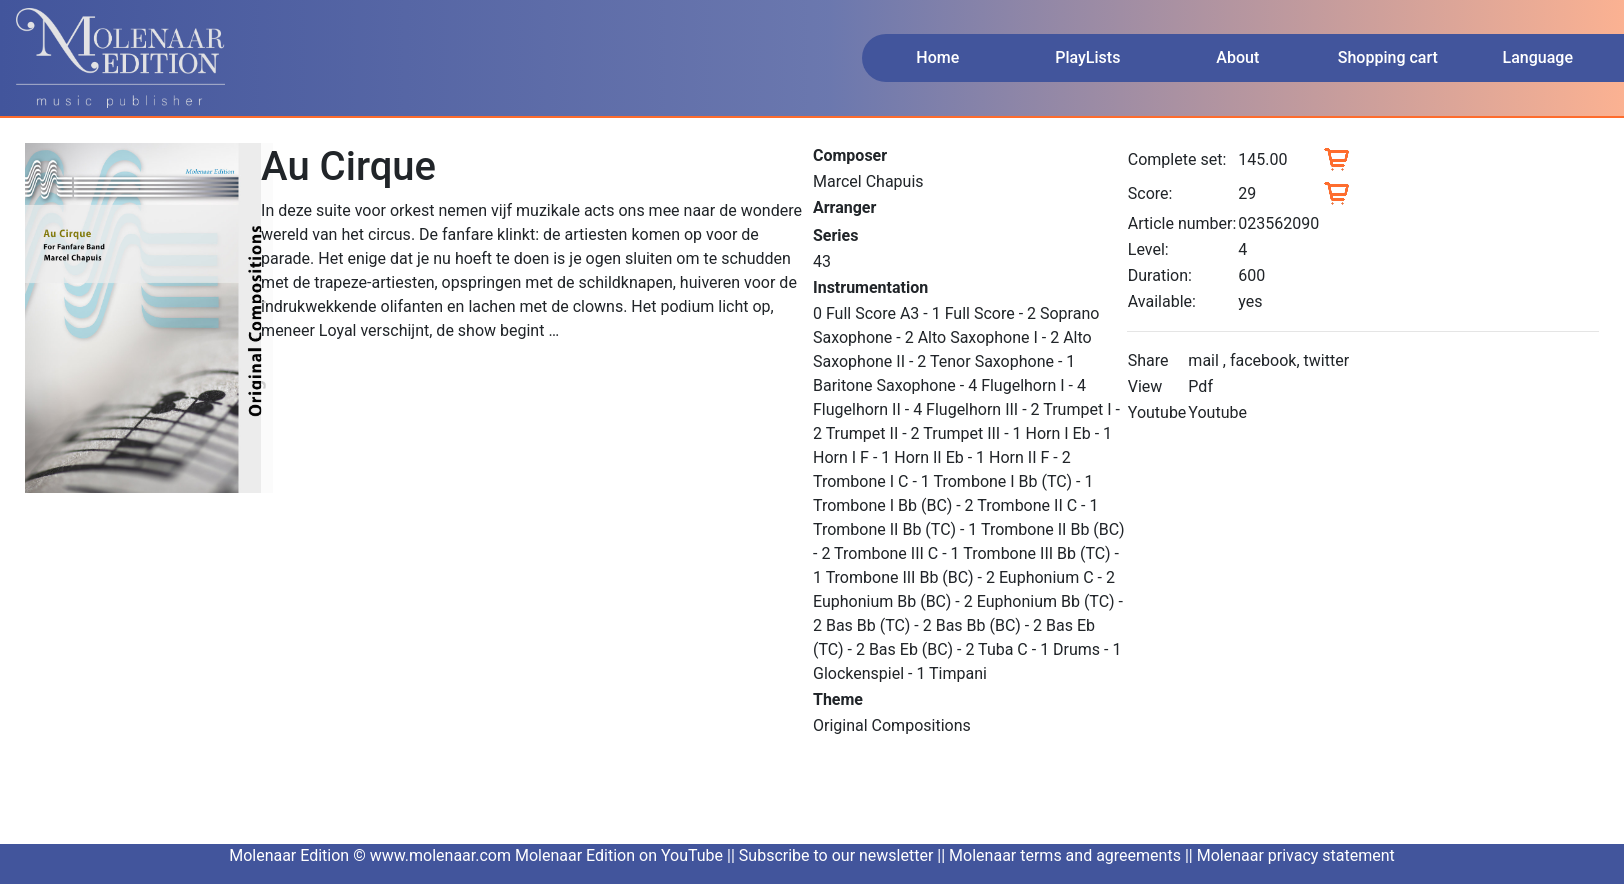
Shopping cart (1388, 57)
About (1237, 57)
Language (1538, 57)
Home (937, 57)
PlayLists (1087, 57)
